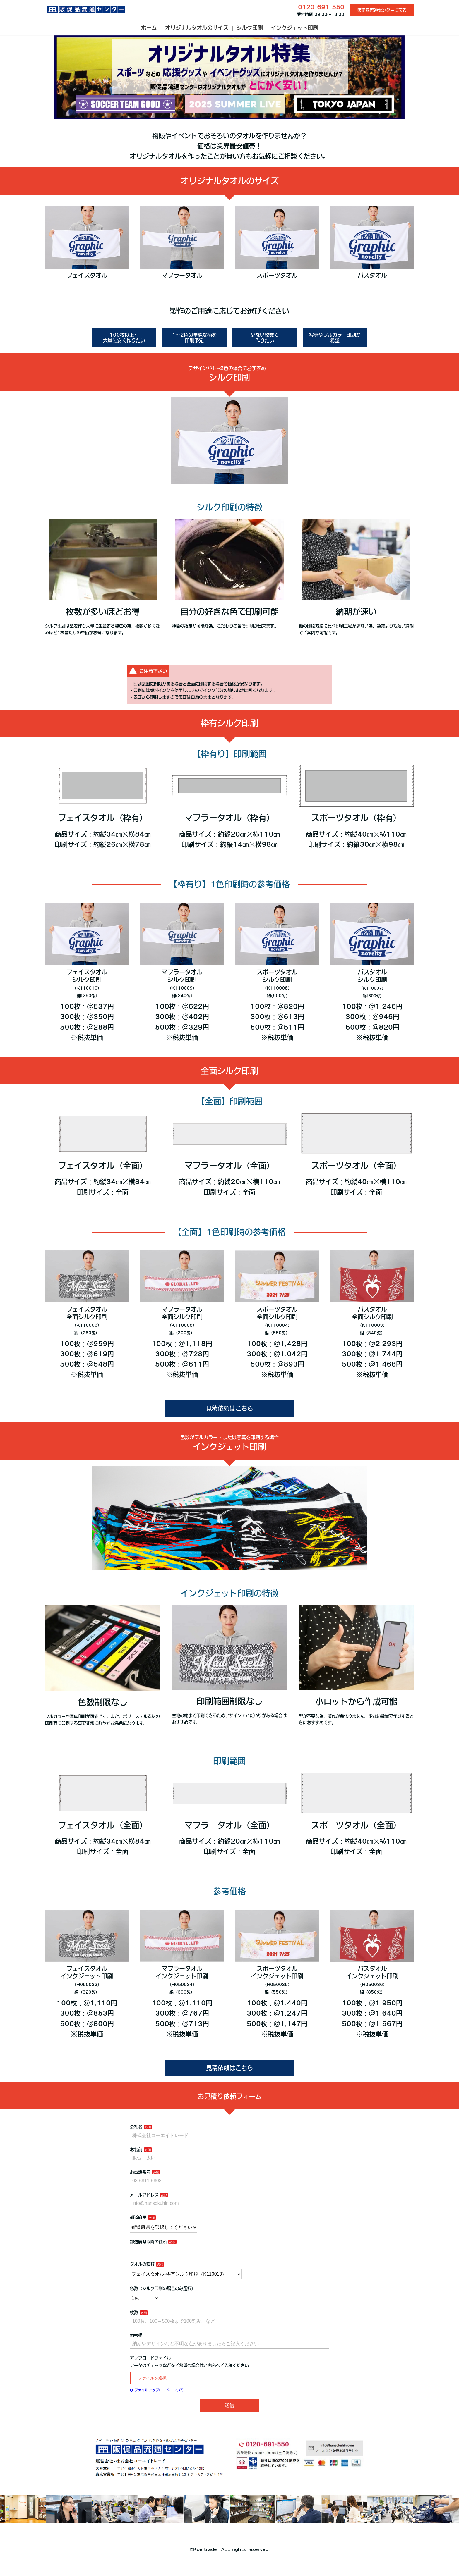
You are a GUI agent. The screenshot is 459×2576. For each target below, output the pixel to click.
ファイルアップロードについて (157, 2390)
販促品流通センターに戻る (382, 10)
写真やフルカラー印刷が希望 (335, 338)
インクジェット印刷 (294, 27)
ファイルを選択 (152, 2378)
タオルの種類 (142, 2264)
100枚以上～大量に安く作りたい (124, 338)
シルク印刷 (250, 27)
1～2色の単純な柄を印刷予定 (194, 338)
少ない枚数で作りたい (265, 338)
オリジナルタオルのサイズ (196, 27)
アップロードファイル (150, 2358)
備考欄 (136, 2335)
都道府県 (138, 2217)
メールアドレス (144, 2195)
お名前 (136, 2149)
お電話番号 (140, 2172)
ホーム (149, 27)
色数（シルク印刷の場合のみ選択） (163, 2288)
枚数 (134, 2312)
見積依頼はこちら (229, 1408)
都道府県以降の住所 (148, 2242)
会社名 (136, 2127)
